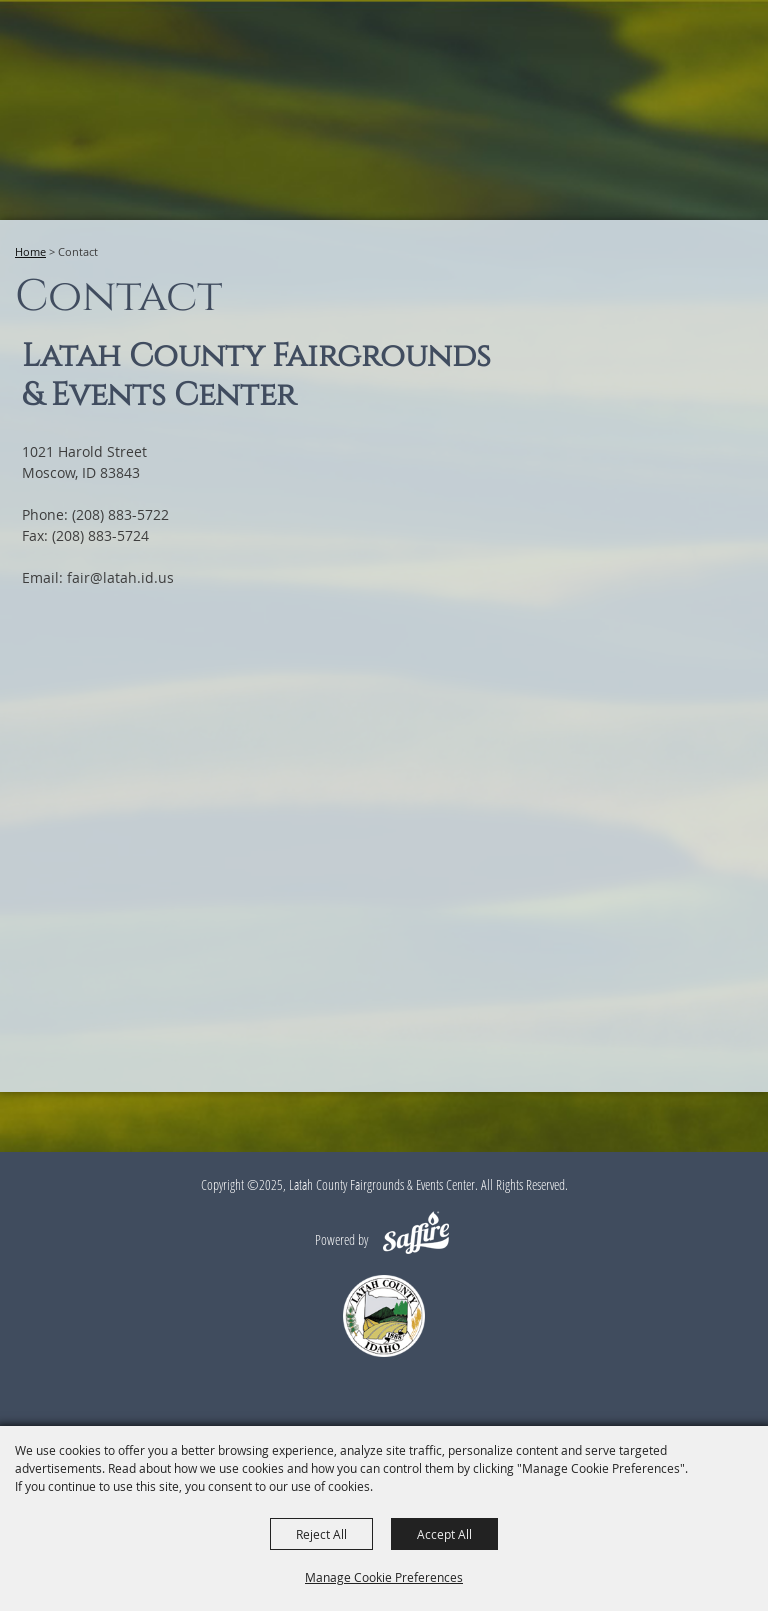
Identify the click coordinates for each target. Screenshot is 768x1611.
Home (30, 251)
